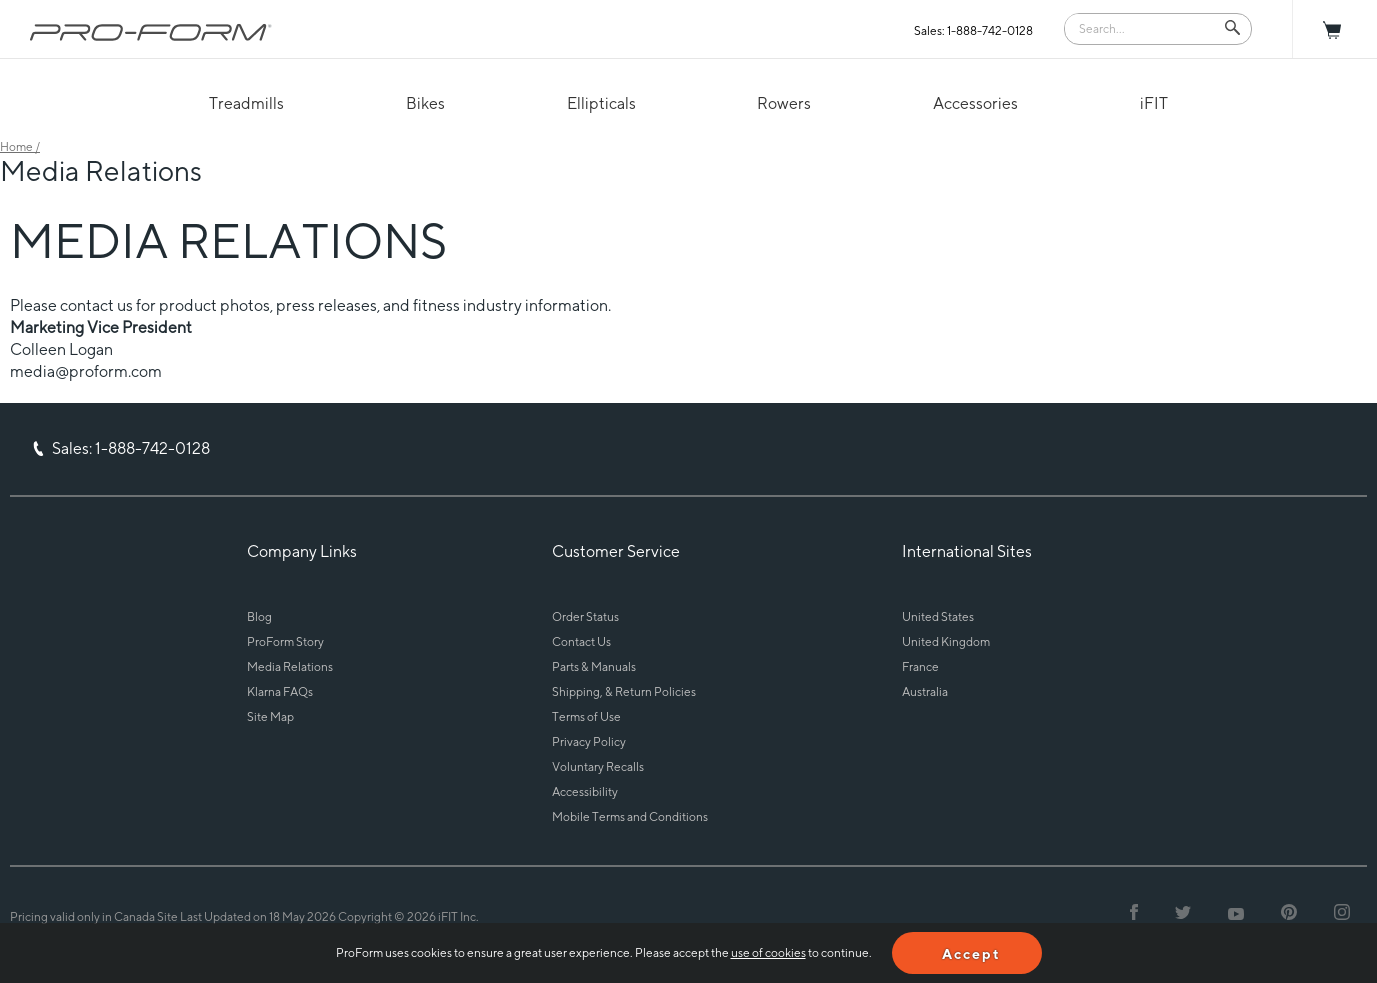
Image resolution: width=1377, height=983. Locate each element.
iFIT (1154, 103)
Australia (925, 691)
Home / (20, 146)
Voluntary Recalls (598, 766)
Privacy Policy (589, 741)
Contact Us (581, 641)
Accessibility (585, 791)
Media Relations (290, 666)
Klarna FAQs (280, 691)
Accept (971, 953)
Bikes (425, 103)
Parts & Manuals (594, 666)
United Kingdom (946, 641)
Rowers (784, 103)
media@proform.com (86, 371)
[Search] (1144, 27)
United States (938, 616)
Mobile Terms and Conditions (630, 816)
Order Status (585, 616)
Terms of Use (586, 716)
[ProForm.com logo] (151, 32)
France (920, 666)
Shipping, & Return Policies (624, 691)
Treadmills (246, 103)
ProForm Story (285, 641)
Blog (259, 616)
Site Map (270, 716)
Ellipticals (601, 103)
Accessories (975, 103)
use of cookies (768, 952)
